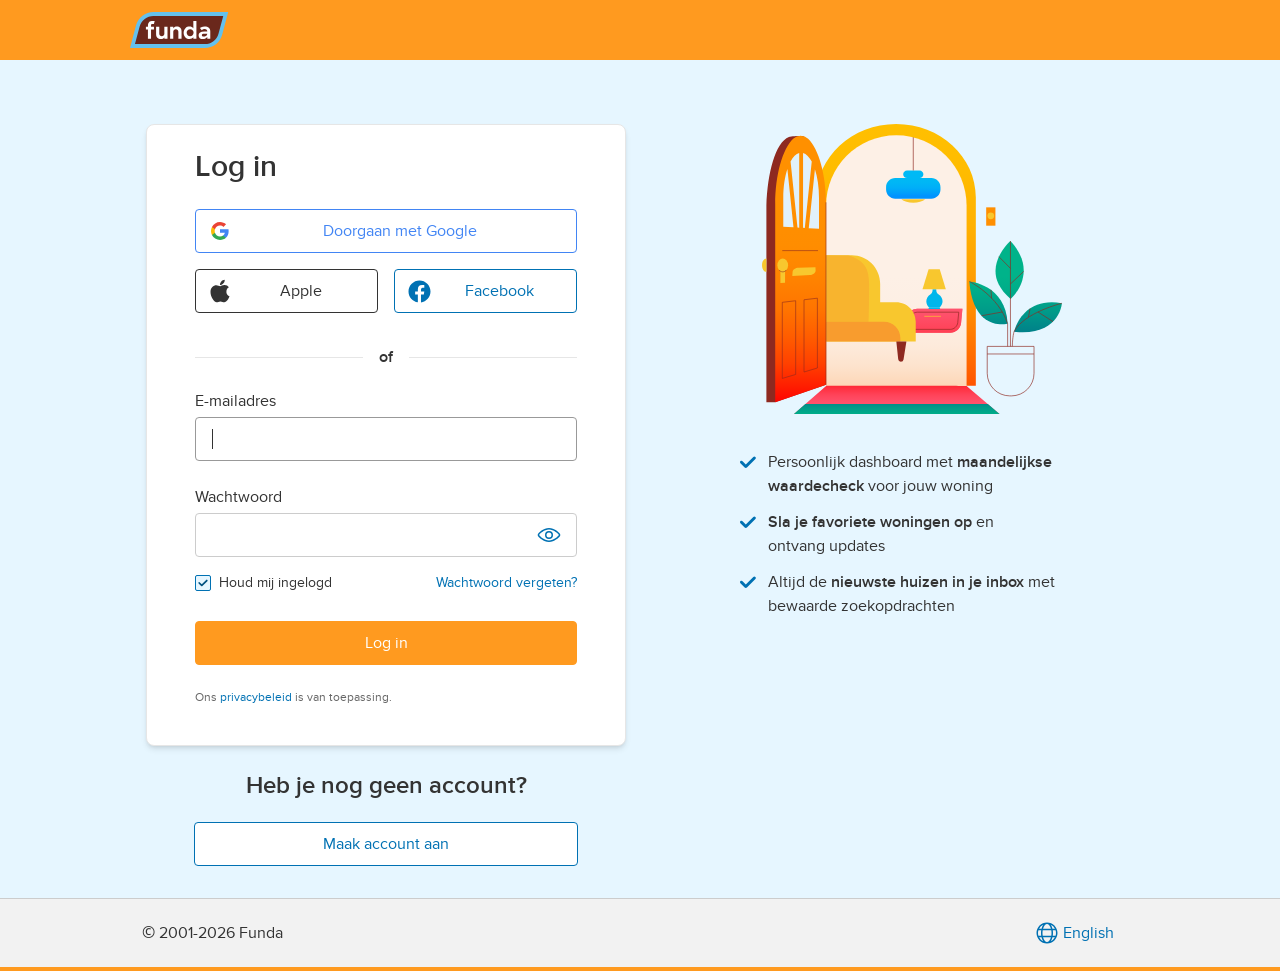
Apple (265, 291)
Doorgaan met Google (342, 231)
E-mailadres (235, 401)
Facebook (470, 291)
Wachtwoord (238, 497)
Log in (386, 643)
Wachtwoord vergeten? (506, 582)
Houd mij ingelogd (275, 582)
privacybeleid (256, 697)
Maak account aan (386, 844)
